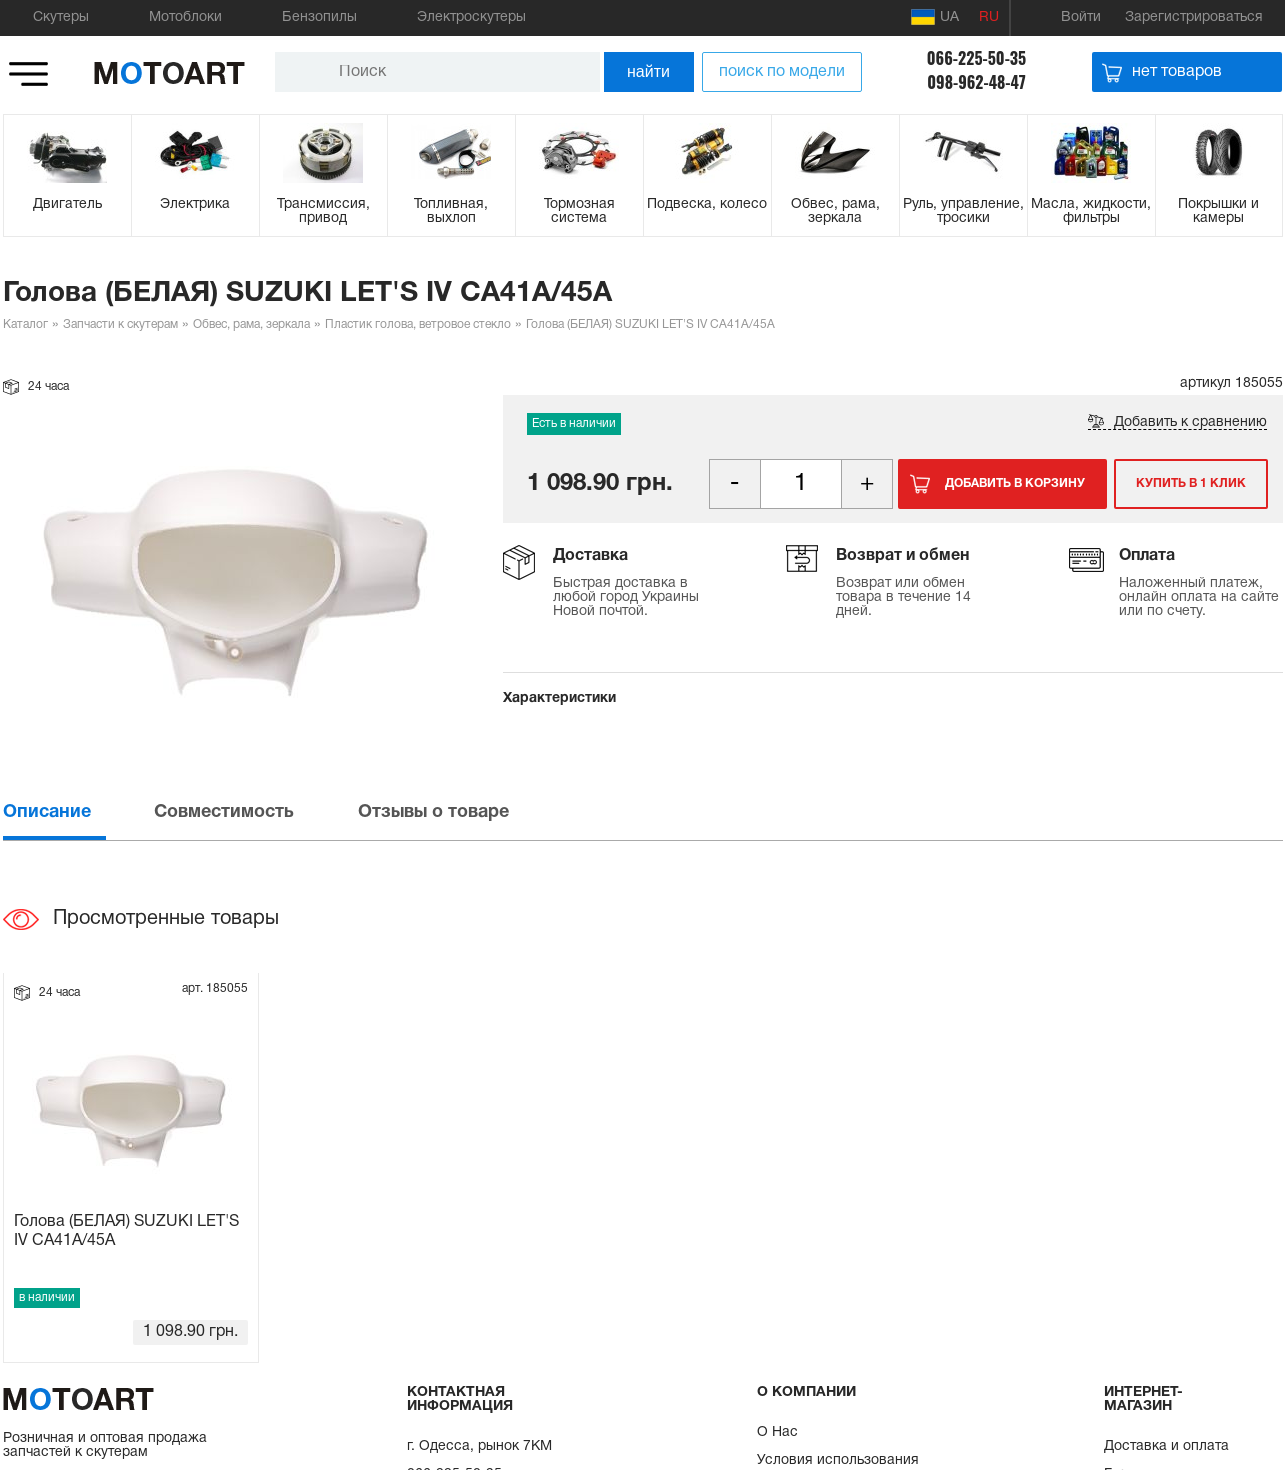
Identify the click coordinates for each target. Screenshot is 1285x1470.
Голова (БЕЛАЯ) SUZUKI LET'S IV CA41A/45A (126, 1231)
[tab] (77, 812)
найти (648, 71)
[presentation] (77, 812)
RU (989, 17)
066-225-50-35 (976, 58)
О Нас (777, 1432)
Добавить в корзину (1015, 483)
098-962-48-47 (976, 82)
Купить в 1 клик (1191, 483)
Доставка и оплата (1166, 1446)
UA (935, 17)
